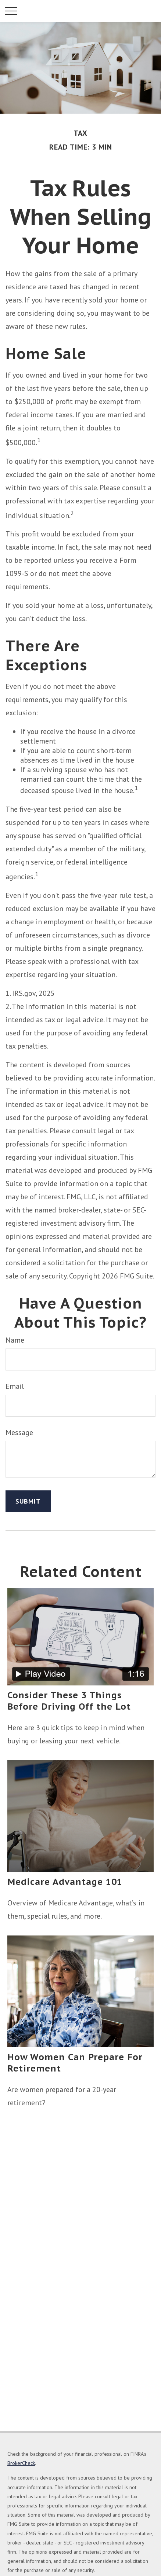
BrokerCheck (21, 2463)
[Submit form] (28, 1501)
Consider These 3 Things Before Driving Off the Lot (69, 1700)
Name (15, 1340)
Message (19, 1432)
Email (15, 1386)
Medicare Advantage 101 (64, 1881)
